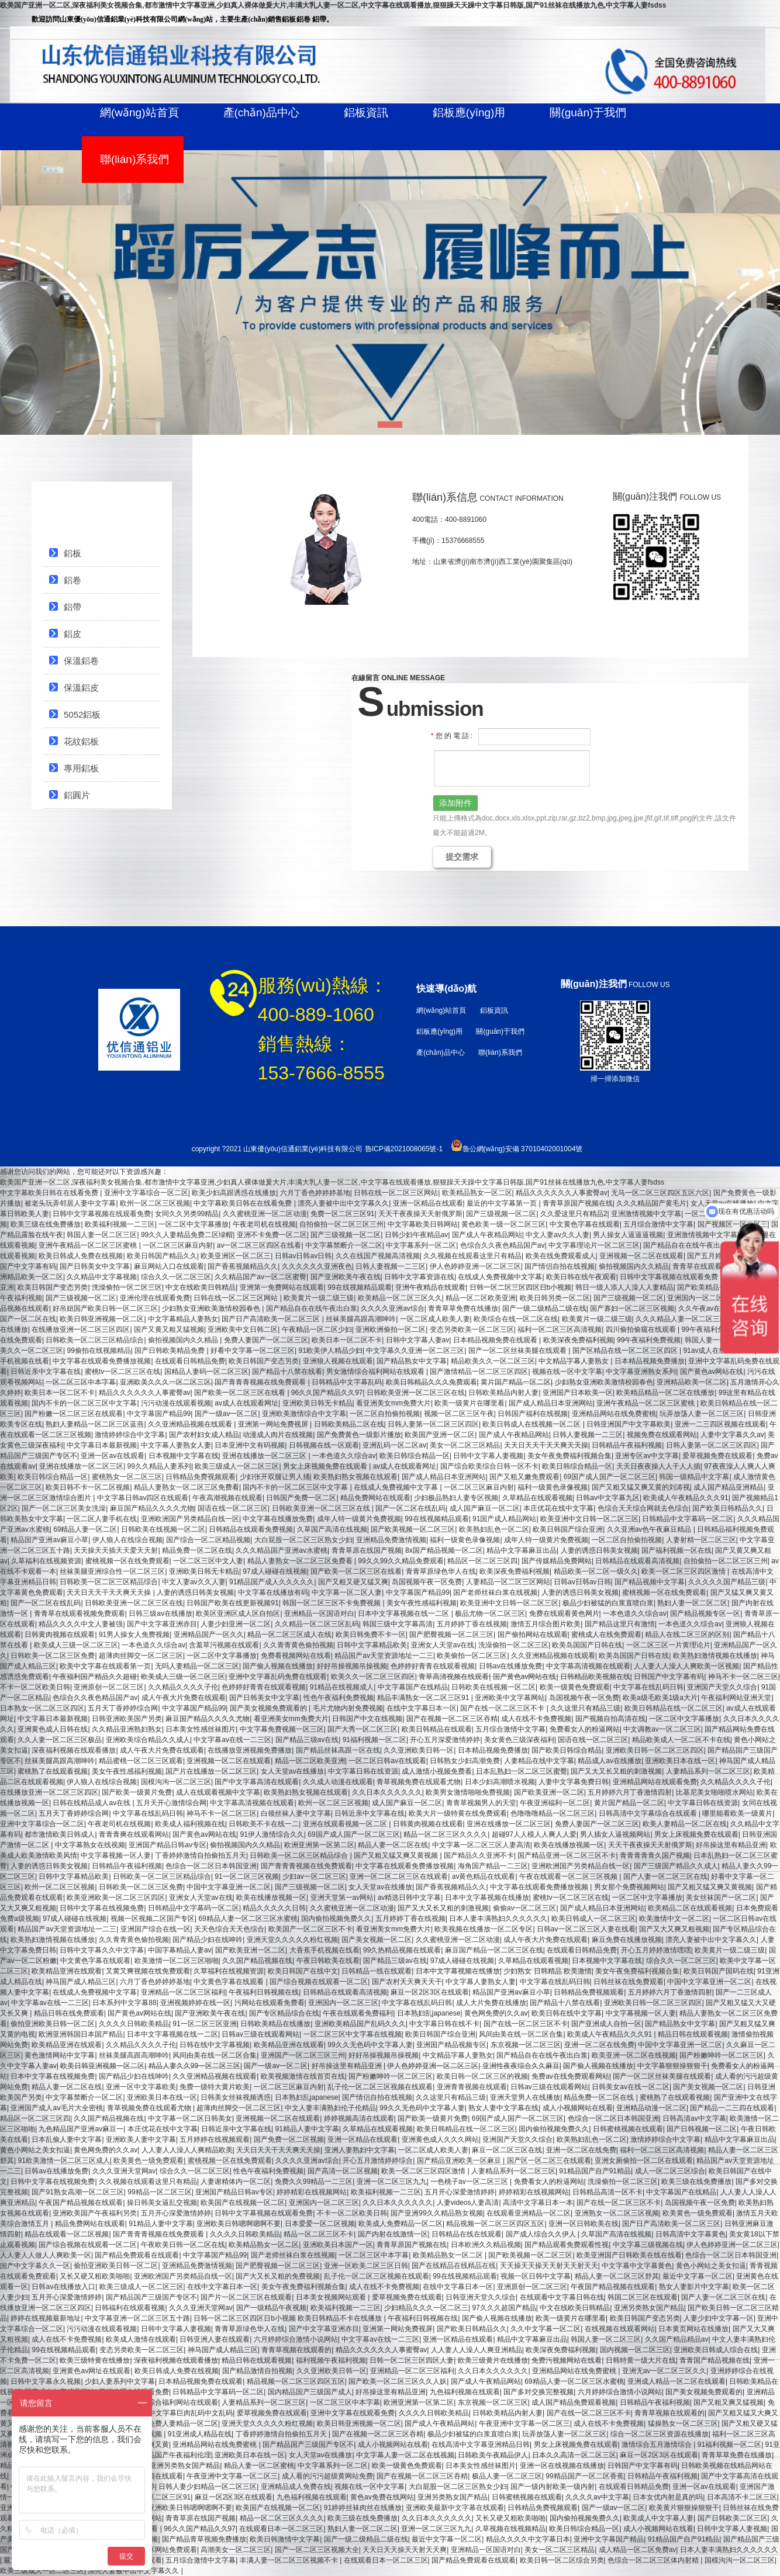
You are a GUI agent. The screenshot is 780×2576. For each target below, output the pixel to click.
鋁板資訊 (366, 112)
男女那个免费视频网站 (629, 1887)
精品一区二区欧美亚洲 (481, 1298)
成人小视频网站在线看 (578, 2108)
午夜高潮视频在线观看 (227, 1498)
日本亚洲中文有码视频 (250, 1445)
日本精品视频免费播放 (650, 1361)
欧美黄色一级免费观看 (148, 2160)
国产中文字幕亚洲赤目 (162, 1624)
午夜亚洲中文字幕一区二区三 (524, 2423)
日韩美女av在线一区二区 (630, 2087)
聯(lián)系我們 (134, 159)
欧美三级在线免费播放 (46, 1224)
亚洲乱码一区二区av (394, 1445)
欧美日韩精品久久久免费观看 (431, 1382)
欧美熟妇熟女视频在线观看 (355, 1477)
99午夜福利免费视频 (713, 1329)
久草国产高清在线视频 (332, 1529)
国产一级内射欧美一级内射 (552, 2486)
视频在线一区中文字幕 (567, 1371)
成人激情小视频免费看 (437, 1771)
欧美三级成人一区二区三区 (237, 1466)
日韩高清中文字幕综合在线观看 (649, 1813)
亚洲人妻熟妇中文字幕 (360, 2150)
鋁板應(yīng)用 (469, 112)
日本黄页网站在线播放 (693, 2329)
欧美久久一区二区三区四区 (373, 1677)
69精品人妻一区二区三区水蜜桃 (247, 1918)
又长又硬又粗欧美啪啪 (95, 2276)
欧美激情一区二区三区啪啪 (176, 1961)
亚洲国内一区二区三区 (702, 1298)
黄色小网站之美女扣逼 (35, 2150)
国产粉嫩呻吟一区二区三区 (721, 2055)
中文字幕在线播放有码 (273, 1592)
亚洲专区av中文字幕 (647, 1456)
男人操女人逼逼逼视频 (628, 1235)
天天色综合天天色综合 (229, 1929)
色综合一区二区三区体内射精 (654, 2560)
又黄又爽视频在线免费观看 (148, 1971)
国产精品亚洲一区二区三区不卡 (566, 1855)
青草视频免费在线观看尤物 (419, 1782)
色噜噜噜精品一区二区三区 (552, 1813)
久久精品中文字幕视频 (102, 1277)
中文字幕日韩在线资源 (363, 1771)
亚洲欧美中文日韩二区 (243, 1329)
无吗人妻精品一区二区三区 (197, 1666)
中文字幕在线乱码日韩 (648, 1687)
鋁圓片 (77, 795)
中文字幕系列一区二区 (421, 1245)
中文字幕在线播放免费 (278, 1519)
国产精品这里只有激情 (620, 1624)
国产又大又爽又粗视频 (674, 1929)
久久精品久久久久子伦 (183, 1687)
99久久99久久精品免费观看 (401, 1561)
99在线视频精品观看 (359, 1287)
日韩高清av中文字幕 (694, 2118)
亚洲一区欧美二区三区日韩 (366, 2266)
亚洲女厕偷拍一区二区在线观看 (644, 2160)
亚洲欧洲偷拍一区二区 (391, 1329)
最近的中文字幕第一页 (503, 1203)
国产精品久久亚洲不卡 (479, 1855)
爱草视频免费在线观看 (717, 1456)
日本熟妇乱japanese (429, 2013)
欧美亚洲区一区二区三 (236, 1256)
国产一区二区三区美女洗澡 (64, 1508)
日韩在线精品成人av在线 (92, 1803)
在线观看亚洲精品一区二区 (528, 2213)
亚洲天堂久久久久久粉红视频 (292, 1940)
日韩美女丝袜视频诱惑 (236, 2097)
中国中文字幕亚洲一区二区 (229, 1887)
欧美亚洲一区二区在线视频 (634, 2055)
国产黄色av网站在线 (712, 1371)
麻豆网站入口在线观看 (169, 1266)
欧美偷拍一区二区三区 (472, 1655)
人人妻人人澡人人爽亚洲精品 (476, 2350)
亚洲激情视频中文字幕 (646, 1214)
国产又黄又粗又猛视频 (169, 1329)
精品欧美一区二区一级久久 (596, 1571)
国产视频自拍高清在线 (610, 1719)
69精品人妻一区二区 (85, 1529)
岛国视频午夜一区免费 (427, 1582)
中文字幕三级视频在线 (648, 2245)
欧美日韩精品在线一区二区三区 (673, 1708)
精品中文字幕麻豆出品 (521, 1550)
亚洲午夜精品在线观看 (430, 1287)
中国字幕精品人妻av (180, 1950)
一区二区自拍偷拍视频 (385, 1414)
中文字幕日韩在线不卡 (444, 2024)
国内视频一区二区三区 (635, 2350)
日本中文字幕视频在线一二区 (404, 1613)
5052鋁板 (82, 714)
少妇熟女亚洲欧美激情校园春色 (212, 1308)
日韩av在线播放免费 (511, 1666)
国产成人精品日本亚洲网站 (551, 1403)
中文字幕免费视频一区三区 (282, 1729)
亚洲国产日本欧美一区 (578, 1393)
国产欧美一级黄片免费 (137, 1792)
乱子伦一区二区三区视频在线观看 (380, 2087)
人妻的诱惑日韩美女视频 (599, 1550)
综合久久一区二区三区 (176, 1277)
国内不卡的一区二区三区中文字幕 (84, 1403)
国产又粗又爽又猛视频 (728, 2402)
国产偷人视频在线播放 (278, 1666)
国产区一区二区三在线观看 (549, 2160)
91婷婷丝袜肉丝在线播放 (363, 2508)
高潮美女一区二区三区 (236, 2550)
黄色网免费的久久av (496, 2013)
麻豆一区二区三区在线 (507, 2150)
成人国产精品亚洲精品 (728, 1487)
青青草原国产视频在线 (578, 1203)
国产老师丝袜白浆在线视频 (495, 1592)
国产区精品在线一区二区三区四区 (625, 1350)
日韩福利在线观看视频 (130, 2308)
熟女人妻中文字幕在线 (503, 2108)
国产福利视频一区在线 (676, 1550)
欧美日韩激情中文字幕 (285, 2539)
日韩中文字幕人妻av (418, 1340)
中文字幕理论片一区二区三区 (594, 1245)
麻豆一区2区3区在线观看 (429, 1992)
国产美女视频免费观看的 (269, 1708)
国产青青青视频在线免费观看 (261, 1382)
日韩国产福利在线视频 (533, 1414)
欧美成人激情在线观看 (141, 2339)
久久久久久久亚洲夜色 (317, 1266)
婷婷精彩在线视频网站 (312, 2192)
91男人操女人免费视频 (134, 1634)
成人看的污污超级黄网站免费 (327, 2476)
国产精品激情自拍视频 (257, 2371)
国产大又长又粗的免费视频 (278, 2276)
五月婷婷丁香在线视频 (472, 1624)
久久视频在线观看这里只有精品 (472, 1256)
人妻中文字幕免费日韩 (574, 1782)
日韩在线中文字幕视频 (215, 2045)
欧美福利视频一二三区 (120, 1224)
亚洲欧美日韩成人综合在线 (716, 2350)
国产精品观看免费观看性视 (566, 2245)
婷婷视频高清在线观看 (359, 2118)
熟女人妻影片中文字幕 (694, 2287)
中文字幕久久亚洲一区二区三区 (415, 1350)
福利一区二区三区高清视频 (559, 1329)
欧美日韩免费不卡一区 (371, 1634)
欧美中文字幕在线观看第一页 (105, 1666)
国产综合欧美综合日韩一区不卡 (489, 1466)
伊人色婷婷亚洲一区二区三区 (475, 1266)
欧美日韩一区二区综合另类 (562, 2560)
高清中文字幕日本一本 (538, 2202)
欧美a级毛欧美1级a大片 (660, 1698)
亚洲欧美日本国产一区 (338, 2245)
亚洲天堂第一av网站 (342, 1897)
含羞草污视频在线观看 (224, 1645)
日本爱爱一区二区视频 (320, 2224)
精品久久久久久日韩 (274, 1908)
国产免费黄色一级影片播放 (359, 1435)
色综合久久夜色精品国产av (502, 1245)
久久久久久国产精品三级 (726, 1582)
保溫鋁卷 (81, 661)
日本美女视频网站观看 (332, 2297)
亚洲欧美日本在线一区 (680, 1761)
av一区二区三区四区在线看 (259, 1245)
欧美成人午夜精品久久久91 (685, 1498)
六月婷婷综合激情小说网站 (296, 2339)
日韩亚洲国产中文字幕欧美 (628, 1424)
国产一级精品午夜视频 (271, 2308)
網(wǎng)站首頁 (139, 112)
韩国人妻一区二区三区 (102, 1235)
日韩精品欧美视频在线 (595, 1677)
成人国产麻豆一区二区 (485, 1508)
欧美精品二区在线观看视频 (690, 1908)
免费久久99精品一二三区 (314, 2181)
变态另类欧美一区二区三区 (472, 1329)
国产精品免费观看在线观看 (137, 2255)
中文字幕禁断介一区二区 (343, 1245)
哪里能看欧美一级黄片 (737, 1813)
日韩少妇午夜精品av (416, 1235)
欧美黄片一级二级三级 (319, 1298)
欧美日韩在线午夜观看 (581, 1277)
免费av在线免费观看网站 (570, 2076)
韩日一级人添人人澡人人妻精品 (624, 1287)
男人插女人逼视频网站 (615, 1834)
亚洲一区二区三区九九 (392, 2181)
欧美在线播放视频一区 (569, 1845)
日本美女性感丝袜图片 (200, 1729)
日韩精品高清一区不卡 (607, 2192)
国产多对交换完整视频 (538, 2392)
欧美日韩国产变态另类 (53, 1287)
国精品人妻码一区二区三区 (206, 1371)
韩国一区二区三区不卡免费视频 (332, 1603)
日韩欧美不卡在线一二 (264, 1824)
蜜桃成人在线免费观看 (606, 1634)
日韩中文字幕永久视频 (46, 2381)
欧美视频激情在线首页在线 (303, 2076)
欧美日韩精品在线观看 (437, 1729)
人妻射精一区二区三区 (701, 1540)
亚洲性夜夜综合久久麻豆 (521, 2066)
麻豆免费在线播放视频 (627, 1940)
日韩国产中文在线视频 (367, 1719)
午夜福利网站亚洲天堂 (736, 1698)
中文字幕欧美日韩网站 (423, 1224)
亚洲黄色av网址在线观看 (91, 2371)
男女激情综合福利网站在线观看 (376, 1371)
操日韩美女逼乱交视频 (162, 2202)
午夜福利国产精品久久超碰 (95, 1677)
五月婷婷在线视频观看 (215, 2139)
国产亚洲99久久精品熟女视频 (436, 2213)
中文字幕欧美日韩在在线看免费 (50, 1193)
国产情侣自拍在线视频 (559, 1266)
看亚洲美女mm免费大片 (393, 1403)
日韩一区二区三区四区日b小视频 (521, 1287)
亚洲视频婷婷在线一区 (195, 2003)
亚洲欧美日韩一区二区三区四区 (655, 1750)
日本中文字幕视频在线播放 (487, 1897)
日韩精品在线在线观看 (467, 2234)
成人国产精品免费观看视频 (573, 2402)
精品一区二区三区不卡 (319, 2234)
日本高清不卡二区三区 (742, 2497)
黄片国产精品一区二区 (516, 1382)
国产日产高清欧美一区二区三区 (272, 1319)
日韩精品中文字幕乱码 (347, 1382)
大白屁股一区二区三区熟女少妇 (303, 1540)
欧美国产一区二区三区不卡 (310, 1929)
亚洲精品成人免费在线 (296, 2486)
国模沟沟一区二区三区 (176, 1782)
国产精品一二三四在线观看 (732, 2108)
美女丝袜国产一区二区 (721, 1897)
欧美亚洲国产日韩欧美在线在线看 (629, 2255)
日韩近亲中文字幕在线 (46, 1371)
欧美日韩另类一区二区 (555, 1298)
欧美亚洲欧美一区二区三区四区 (116, 1897)
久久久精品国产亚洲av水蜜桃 (281, 1550)
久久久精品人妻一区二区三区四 (685, 1319)
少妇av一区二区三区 (314, 1876)
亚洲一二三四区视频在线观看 (720, 1424)
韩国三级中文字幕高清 (398, 1624)
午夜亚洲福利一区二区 (555, 1803)
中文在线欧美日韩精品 (200, 1287)
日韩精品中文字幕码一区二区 (687, 1519)
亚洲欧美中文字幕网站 (510, 1698)
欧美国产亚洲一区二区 (440, 1435)
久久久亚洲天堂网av (124, 2171)
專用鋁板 (81, 768)
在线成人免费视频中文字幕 (500, 1277)
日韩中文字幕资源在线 (419, 1277)
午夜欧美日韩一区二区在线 (183, 2245)
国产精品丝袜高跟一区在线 (338, 1750)
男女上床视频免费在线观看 (326, 1466)
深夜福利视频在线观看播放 (74, 1750)
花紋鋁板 (81, 741)
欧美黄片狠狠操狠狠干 (684, 2508)
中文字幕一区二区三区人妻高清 (481, 1845)
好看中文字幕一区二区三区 (252, 1350)
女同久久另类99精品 (187, 1214)
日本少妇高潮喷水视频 (500, 1782)
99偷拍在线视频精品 (98, 1350)
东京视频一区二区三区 (526, 2045)
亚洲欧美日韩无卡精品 (317, 1403)
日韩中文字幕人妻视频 (488, 1456)
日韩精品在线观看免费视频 (251, 1529)
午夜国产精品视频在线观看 (81, 2202)
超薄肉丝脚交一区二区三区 (141, 1655)
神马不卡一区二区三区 (743, 1677)
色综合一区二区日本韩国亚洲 (211, 1866)
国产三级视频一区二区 (501, 1214)
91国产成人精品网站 (504, 1519)
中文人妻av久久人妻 (557, 1235)
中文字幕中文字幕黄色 (637, 2266)
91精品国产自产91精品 (595, 2171)
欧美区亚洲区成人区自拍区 (238, 1613)
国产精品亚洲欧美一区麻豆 (460, 2160)
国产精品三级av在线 (307, 1740)
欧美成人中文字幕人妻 (658, 2518)
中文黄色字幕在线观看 (585, 1224)
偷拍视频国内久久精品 (634, 1266)
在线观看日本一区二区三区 (281, 2529)
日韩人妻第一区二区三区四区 (433, 1424)
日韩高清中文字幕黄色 (690, 2234)
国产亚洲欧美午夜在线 (345, 1277)
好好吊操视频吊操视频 (352, 1666)
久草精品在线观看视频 (537, 1498)
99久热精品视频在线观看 (402, 1950)
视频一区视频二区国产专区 (153, 1918)
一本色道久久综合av (344, 1456)
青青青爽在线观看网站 (134, 1834)
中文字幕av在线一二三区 (232, 1740)
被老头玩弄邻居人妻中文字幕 (70, 1203)
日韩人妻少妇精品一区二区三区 (207, 2486)
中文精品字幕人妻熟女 (574, 1361)
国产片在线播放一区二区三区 (211, 1771)
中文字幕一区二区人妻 (347, 1592)
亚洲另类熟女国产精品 (649, 2308)
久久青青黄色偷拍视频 (298, 1645)
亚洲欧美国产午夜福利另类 (95, 2213)
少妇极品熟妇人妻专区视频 (456, 1498)
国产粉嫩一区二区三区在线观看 (74, 1414)
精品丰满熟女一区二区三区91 (424, 1698)
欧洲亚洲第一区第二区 (319, 1845)
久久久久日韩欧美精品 (134, 2024)
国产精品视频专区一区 (705, 1613)
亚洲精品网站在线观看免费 (655, 1782)
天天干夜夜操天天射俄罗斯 (420, 1214)
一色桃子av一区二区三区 (470, 2181)
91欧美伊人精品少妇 (331, 1350)
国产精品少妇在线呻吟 (207, 1940)
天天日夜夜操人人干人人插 (658, 1466)
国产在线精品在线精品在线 (454, 2266)
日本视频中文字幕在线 (184, 1456)
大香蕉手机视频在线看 (324, 1950)
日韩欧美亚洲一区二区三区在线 (416, 1393)
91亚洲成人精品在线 (200, 2434)
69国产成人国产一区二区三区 (609, 1477)
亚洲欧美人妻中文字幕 (141, 2139)
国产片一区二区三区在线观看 (246, 2297)
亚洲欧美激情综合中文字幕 (304, 1414)
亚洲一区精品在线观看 (428, 1203)
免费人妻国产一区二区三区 (266, 1340)
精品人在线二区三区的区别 (687, 1634)
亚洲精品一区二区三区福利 (183, 1992)
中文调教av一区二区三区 (662, 1729)
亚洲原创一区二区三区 (109, 1687)
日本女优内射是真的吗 (668, 2497)
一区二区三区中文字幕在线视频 (352, 2034)
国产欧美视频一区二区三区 (413, 1529)
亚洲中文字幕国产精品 (609, 2539)
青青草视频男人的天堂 (481, 1803)
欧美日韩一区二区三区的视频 (482, 2076)
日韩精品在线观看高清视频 (637, 1561)
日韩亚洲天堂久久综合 (481, 2297)
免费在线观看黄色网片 (564, 1613)
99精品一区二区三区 (159, 2192)
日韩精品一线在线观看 (376, 1971)
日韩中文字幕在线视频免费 (102, 1908)
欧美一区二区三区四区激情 (684, 1571)
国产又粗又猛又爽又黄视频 (397, 1855)
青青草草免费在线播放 (463, 1308)
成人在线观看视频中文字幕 (218, 1792)
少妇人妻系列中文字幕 (120, 2381)
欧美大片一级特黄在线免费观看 (458, 1813)
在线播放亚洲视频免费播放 (250, 1750)
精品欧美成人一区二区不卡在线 (681, 1740)
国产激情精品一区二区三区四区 (479, 1371)
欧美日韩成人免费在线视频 (81, 1256)
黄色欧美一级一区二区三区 (503, 1224)
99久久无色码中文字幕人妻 (369, 2045)
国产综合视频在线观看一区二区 (319, 1982)
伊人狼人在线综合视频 (127, 1540)
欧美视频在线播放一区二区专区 (483, 1929)
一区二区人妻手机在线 (102, 1519)
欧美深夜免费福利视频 (578, 1340)
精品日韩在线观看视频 (693, 2034)
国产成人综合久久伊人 (542, 2234)
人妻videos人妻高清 (468, 2202)
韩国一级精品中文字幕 (694, 1477)
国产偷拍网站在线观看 (533, 1634)
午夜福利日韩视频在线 (264, 1992)
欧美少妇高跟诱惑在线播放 (234, 1193)
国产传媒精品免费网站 (557, 1561)
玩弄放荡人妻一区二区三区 (702, 1414)
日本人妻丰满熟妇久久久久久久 (498, 1918)
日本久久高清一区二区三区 (574, 2455)
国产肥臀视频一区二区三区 (451, 1634)
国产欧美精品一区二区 (712, 1287)
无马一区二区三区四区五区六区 (660, 1193)
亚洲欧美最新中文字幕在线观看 (455, 2508)
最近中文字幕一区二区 (697, 2276)
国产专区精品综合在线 (284, 2013)
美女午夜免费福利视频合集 (569, 1456)
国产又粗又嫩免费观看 (524, 1477)
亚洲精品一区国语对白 (319, 1613)
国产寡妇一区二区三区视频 (632, 1308)
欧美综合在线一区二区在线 (516, 1319)
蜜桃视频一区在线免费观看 (127, 1561)
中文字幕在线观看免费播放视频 (102, 1361)
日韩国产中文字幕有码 (669, 1677)
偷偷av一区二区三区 (525, 1908)
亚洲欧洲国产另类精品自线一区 (190, 1519)
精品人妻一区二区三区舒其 (617, 2276)
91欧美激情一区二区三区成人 (63, 2160)
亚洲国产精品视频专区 (451, 2045)
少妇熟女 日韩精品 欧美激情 (547, 1971)
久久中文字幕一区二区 (545, 2329)
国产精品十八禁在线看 (287, 1371)
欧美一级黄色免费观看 (575, 1687)
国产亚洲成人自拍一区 (606, 2024)
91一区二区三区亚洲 (204, 2024)
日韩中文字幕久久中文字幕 (102, 1950)
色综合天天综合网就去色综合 (643, 1508)
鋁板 (72, 553)
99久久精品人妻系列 (159, 1466)
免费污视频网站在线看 (566, 2360)
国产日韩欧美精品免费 (170, 1350)
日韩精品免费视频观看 (200, 1477)
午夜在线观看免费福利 (358, 2013)
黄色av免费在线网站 (382, 2497)
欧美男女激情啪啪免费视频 (468, 1792)
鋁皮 (72, 634)
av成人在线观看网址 (246, 1403)
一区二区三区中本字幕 (81, 1382)
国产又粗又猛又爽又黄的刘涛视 (641, 1487)
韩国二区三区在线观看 (643, 2297)
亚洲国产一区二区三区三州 (303, 2055)
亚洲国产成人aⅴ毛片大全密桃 (57, 2108)
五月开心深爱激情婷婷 (459, 2192)
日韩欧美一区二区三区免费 (53, 1655)
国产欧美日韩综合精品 (566, 1750)
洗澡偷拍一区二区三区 (127, 1287)
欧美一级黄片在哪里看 (469, 1403)
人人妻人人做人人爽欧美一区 (45, 2255)
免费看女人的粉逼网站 (585, 1729)
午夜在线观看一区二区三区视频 (569, 1876)
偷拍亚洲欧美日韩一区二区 (53, 2024)
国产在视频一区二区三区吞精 (452, 1719)
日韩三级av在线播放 (160, 1613)
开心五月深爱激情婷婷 (445, 1740)
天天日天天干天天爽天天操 (546, 1445)
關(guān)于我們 (588, 112)
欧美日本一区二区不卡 (347, 1340)
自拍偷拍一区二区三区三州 (341, 1224)
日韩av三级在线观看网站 (260, 2034)
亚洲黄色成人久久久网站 (440, 2139)
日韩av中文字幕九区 (608, 1498)
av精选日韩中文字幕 (409, 1897)
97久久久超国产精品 (504, 2308)
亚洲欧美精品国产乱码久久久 (360, 2024)
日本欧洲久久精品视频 (486, 2245)
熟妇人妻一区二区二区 (692, 1603)
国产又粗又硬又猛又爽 (353, 1582)
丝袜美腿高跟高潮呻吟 (361, 1319)
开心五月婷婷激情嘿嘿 (656, 1950)
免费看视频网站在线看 (296, 1655)
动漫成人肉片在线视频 (278, 1435)
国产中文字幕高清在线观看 (257, 1782)
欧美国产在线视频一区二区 (243, 2202)
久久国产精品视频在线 (257, 1961)
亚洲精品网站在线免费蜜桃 (614, 1414)
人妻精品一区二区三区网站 (508, 1582)
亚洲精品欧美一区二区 (692, 1382)
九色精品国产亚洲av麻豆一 (81, 2129)
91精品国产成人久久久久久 (271, 1582)
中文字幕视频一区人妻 (116, 1855)
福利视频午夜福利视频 (331, 2360)
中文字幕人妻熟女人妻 (176, 1445)
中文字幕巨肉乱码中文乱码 (191, 2413)
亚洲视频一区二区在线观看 (641, 1256)
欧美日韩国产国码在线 (719, 1971)
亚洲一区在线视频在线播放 (562, 2465)
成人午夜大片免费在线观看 (183, 1698)
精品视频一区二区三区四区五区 (495, 2224)
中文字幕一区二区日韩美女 (190, 2118)
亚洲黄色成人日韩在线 (53, 1729)
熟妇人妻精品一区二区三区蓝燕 (95, 1424)
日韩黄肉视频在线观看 (60, 1634)
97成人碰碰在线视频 (274, 1571)
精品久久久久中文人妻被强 (81, 1624)
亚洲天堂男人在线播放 (525, 2097)
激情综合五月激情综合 (657, 2444)
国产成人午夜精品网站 (487, 1235)
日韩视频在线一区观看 (324, 1445)
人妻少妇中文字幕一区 (719, 2318)
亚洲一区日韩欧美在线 (583, 2224)
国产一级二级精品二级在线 (544, 1308)
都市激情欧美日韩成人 (60, 1834)
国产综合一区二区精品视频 (208, 1540)
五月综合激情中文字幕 (658, 1224)
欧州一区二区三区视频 (155, 1203)
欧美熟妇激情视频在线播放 (715, 1655)
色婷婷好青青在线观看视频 (433, 1666)
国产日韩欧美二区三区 (733, 2518)
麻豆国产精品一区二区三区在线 (494, 1950)
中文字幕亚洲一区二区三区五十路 (137, 2318)
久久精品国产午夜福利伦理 (169, 2455)
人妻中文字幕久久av (732, 1435)
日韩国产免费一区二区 (301, 1498)
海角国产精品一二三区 (493, 1866)
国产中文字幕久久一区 (35, 2266)
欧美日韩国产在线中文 (303, 1971)
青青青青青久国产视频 (655, 1855)
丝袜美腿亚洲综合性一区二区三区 (112, 1571)
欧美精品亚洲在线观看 (67, 1971)
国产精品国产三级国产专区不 (151, 2297)
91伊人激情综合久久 (272, 1834)
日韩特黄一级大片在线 (641, 2360)
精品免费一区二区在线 (197, 1550)
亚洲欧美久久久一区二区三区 (165, 1382)
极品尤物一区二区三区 (490, 1613)
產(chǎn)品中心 (261, 112)
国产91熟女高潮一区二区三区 (77, 2192)
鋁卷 (72, 580)
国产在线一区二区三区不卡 (503, 1708)
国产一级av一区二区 (226, 1414)
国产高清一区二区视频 (343, 2171)
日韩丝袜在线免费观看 (628, 1982)
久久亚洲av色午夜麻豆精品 (650, 1529)
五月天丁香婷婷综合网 (123, 1708)
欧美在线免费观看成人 (561, 1256)
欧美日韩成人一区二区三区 (593, 1918)
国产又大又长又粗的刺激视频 (616, 1771)
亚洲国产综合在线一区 (155, 1929)
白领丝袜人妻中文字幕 (296, 1813)
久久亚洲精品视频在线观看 (191, 1424)
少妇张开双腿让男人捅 (275, 1477)
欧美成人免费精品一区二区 (400, 2224)
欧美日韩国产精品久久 (162, 1256)
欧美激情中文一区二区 (674, 1918)
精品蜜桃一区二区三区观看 (141, 1761)
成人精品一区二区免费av (638, 2550)
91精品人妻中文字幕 (307, 2129)
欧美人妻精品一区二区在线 (685, 1824)
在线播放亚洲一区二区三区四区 (81, 1329)
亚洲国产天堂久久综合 (722, 1687)
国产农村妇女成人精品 (204, 1435)
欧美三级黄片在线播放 (493, 2360)
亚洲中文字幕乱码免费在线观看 (278, 1677)
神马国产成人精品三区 (81, 1982)
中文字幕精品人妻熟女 (183, 1319)
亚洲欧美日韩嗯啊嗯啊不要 (238, 2224)
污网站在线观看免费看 (269, 2003)
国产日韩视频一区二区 (702, 2129)
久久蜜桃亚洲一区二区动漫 (265, 1214)
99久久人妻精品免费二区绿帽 (187, 1235)
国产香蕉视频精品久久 (243, 1266)
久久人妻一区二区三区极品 (60, 1740)
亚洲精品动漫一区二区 (651, 2108)
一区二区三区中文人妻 (208, 1561)
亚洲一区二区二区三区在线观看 (399, 1876)
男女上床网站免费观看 (162, 2550)
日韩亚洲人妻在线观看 (215, 2339)
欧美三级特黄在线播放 (95, 2360)
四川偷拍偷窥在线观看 (642, 1329)
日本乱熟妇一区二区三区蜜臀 (521, 1771)
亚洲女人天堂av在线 (443, 1645)
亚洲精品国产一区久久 (209, 1634)
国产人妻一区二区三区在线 (665, 1876)
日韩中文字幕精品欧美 (372, 1645)
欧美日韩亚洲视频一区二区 (102, 1319)
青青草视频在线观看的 (296, 2350)
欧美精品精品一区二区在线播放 (665, 1393)
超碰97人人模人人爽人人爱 (534, 1834)
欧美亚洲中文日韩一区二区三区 (589, 1519)
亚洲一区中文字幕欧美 (141, 2087)
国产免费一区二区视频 (289, 2139)
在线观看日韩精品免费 (190, 1361)
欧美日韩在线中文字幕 (566, 2013)
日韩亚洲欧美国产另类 (127, 1719)
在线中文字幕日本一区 (421, 1708)
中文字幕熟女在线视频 (90, 1845)
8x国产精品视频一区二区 (444, 1550)
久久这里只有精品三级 (585, 1708)
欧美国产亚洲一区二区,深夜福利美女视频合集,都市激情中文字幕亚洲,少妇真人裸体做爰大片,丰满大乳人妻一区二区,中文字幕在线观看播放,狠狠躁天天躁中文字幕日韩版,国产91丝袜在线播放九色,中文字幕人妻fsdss (333, 5)
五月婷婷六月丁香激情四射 (630, 1792)
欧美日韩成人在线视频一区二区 (532, 1424)
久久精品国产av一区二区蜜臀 (260, 1277)
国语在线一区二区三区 (233, 1508)
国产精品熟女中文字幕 (412, 1361)
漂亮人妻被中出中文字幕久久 (343, 1203)
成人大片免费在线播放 (491, 2003)
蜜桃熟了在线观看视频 (53, 1771)
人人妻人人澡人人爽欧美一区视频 (686, 1666)
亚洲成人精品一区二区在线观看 (676, 2381)
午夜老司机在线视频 (264, 1224)
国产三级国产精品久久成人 (676, 1866)
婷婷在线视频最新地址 (46, 2318)
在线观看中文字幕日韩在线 (562, 2297)
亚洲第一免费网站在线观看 (282, 1287)
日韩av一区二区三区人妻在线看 (586, 1929)
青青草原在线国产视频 (367, 1550)
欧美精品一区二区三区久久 (400, 1298)
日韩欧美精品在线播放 (275, 2024)
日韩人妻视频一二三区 (391, 1266)
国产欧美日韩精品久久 (727, 1508)
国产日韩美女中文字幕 (95, 1266)
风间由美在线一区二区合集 (521, 2034)
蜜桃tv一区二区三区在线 (122, 1371)
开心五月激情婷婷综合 (378, 2160)
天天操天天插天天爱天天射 (116, 1550)
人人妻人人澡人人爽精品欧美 (187, 2150)
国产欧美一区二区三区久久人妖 (397, 2381)
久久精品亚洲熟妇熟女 (127, 1729)
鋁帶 (72, 607)
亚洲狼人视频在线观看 (338, 1361)
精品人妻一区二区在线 (393, 1845)
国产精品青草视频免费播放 (204, 2539)
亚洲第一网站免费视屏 (274, 1424)
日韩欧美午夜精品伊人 (493, 2455)
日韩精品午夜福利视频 (627, 1445)
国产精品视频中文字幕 (650, 1582)
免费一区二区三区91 (342, 1214)
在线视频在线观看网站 (620, 2329)
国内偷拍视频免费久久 (336, 1918)
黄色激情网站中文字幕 (60, 2055)
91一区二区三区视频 (246, 1876)
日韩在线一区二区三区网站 (396, 1193)
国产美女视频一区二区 (376, 1940)
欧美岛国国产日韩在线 (587, 1645)
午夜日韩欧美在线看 (328, 1961)
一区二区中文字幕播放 (193, 1224)
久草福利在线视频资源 (46, 1561)
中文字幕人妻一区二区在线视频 (405, 2455)
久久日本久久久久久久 (387, 1792)
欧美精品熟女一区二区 (477, 1193)
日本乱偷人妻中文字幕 (67, 2139)
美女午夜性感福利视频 (421, 1603)
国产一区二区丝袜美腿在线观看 (518, 1350)
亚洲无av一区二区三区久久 (664, 2371)
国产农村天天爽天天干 (407, 1982)
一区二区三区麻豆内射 (178, 1245)
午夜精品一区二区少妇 (317, 1329)
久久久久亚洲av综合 (392, 1308)
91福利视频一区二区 (374, 1740)
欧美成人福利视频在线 (190, 1824)
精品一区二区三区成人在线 (289, 1634)
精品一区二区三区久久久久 (445, 1834)
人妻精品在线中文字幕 (539, 1761)
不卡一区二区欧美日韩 (35, 1687)
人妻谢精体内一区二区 (236, 2181)
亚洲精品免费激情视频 (391, 1540)
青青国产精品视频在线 (714, 2360)
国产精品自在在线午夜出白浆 (688, 1245)
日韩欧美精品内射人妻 (503, 1393)
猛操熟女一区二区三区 (683, 2423)
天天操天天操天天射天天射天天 (549, 2266)
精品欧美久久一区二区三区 (493, 1361)
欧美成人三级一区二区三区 (76, 1645)
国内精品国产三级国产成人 (310, 2392)
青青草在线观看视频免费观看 (718, 1266)
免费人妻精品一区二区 (183, 2423)
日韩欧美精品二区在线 (349, 1424)
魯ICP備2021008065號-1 (404, 1149)
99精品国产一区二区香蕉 (584, 2476)
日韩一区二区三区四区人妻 (412, 2360)
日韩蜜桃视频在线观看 (628, 2129)
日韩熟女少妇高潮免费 (465, 1761)
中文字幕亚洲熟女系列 (641, 1371)
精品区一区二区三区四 (482, 1561)
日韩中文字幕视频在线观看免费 (102, 1214)
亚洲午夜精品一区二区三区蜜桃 (89, 1245)
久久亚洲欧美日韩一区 (419, 1750)
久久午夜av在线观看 (710, 1308)
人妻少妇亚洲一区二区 (236, 1624)
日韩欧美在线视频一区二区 (163, 1529)
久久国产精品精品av (677, 2339)
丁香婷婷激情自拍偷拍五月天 (200, 1855)
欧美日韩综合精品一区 (414, 1456)
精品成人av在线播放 (609, 1761)
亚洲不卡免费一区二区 (272, 1235)
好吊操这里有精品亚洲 (731, 1845)
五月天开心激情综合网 (171, 1803)
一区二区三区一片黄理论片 (668, 1645)
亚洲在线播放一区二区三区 (265, 1456)
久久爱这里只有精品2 (574, 1214)
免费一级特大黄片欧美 (215, 2087)
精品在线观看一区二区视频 (67, 2234)
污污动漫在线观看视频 (176, 1403)
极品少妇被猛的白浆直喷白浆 (608, 1603)
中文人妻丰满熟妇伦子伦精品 (330, 2108)
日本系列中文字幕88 (124, 2003)
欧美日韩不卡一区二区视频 (88, 1487)
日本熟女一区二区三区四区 (42, 1708)
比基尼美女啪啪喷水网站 (714, 1792)
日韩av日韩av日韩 (303, 1256)
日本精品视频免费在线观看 (496, 1340)
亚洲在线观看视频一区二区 (346, 1824)
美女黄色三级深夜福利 (519, 1740)
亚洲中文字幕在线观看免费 (352, 2413)
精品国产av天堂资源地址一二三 (383, 1655)
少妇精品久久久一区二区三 (426, 2308)
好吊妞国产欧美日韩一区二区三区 (105, 1308)
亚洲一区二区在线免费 (599, 2045)
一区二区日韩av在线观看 (387, 1761)
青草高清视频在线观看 (454, 1677)
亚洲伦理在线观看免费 (155, 1298)
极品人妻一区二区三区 (507, 2476)
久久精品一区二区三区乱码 (317, 1624)
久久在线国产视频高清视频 (378, 1256)
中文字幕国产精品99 (159, 1414)
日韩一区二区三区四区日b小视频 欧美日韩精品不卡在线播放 (289, 2318)
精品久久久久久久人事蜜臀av (562, 1193)
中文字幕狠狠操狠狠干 (672, 2066)
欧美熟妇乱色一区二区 (494, 1529)
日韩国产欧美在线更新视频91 (232, 1603)
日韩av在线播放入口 (63, 2287)
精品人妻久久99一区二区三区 (194, 2066)
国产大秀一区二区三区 (362, 1729)
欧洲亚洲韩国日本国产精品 (81, 2034)
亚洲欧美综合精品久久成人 (148, 1740)
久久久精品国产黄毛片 (651, 1203)
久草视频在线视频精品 (510, 2529)
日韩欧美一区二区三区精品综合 (95, 1340)
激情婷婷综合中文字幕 (130, 1435)
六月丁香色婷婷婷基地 (315, 1193)
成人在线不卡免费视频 (536, 1719)
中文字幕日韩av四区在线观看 (143, 1498)
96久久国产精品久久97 (327, 1393)
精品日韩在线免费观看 (69, 2013)
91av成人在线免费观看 (718, 1350)
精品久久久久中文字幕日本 (528, 2539)
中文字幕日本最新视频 (102, 1445)
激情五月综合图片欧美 (545, 1624)
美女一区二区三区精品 (465, 1445)
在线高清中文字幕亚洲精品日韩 (481, 2444)
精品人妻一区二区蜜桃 (259, 2465)
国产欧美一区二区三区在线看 (240, 1393)
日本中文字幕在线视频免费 (53, 2076)
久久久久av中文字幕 (597, 2497)
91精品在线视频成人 (342, 1687)
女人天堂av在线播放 (293, 1771)
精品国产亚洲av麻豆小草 (49, 1540)
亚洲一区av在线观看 (112, 1456)
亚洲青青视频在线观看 (472, 2087)
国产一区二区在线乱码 (410, 1508)
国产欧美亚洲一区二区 (549, 1792)
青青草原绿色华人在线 (441, 1571)
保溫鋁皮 (81, 688)
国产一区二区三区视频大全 (317, 2550)
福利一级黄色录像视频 (552, 1487)
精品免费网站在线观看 (375, 1498)
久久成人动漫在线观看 (338, 1782)
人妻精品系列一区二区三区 (708, 1771)
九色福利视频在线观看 (465, 2392)
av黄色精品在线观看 (484, 1876)
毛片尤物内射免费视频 (348, 1708)
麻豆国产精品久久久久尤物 (152, 1508)
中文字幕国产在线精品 (413, 1687)
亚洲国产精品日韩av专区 (167, 1845)
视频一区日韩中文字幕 (536, 2276)
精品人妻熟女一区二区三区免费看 (186, 1487)
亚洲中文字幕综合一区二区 (146, 1193)
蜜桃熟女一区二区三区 (127, 1477)
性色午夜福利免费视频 (338, 1698)
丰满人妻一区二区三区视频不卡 (290, 2560)
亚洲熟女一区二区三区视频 (617, 2213)
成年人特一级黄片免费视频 (359, 1519)
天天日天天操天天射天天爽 (405, 2550)
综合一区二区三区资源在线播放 (659, 2434)
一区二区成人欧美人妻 (435, 1319)
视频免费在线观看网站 (662, 1435)
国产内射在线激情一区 (393, 2234)
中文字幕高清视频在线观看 (588, 1666)
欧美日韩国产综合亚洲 (568, 1529)
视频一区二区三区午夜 (459, 1414)
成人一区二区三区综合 (670, 2171)
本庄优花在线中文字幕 (558, 1508)
